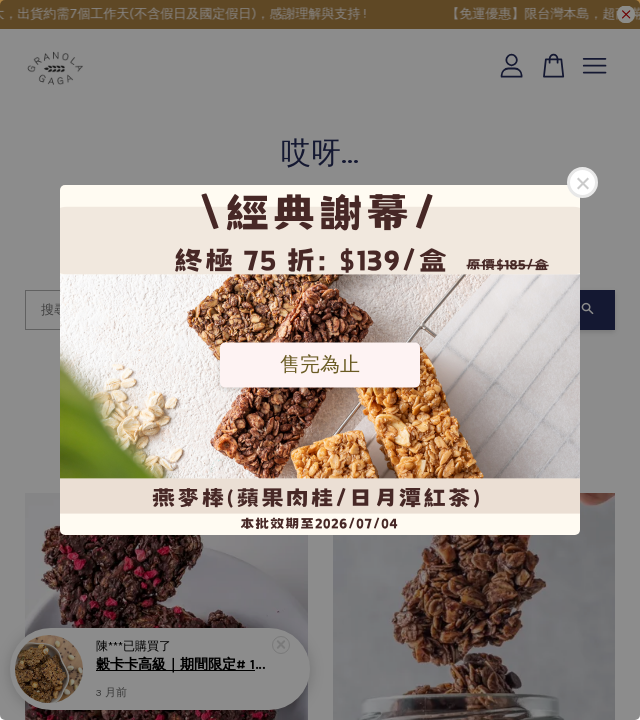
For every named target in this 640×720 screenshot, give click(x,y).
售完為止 (320, 364)
